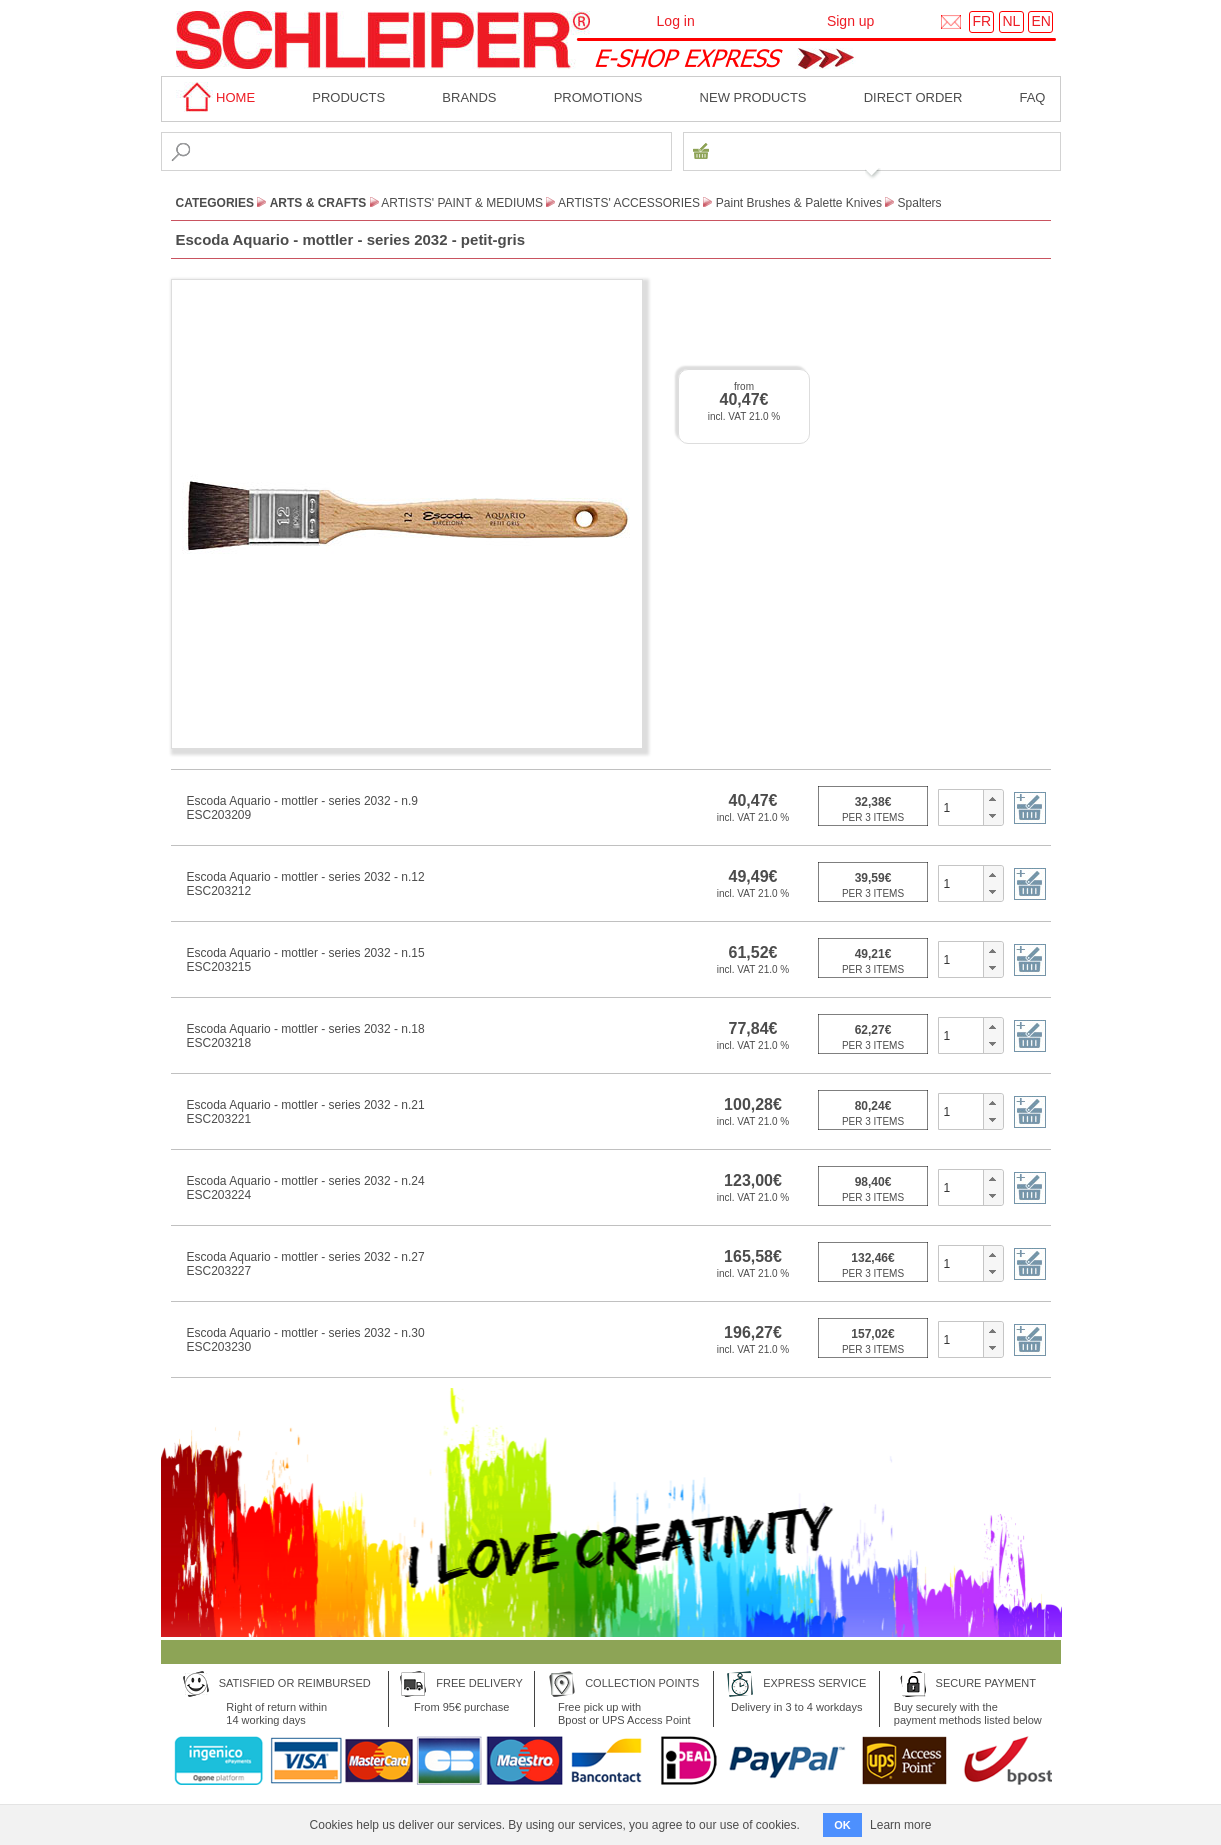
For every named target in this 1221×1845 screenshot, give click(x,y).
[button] (992, 799)
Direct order (913, 97)
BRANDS (469, 97)
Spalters (920, 203)
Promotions (598, 97)
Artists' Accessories (629, 203)
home (216, 97)
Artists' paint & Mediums (462, 203)
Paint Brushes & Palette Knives (799, 203)
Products (348, 97)
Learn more (900, 1825)
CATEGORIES (215, 203)
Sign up (850, 21)
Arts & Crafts (318, 203)
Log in (676, 21)
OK (842, 1825)
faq (1032, 97)
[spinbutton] (961, 807)
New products (753, 97)
